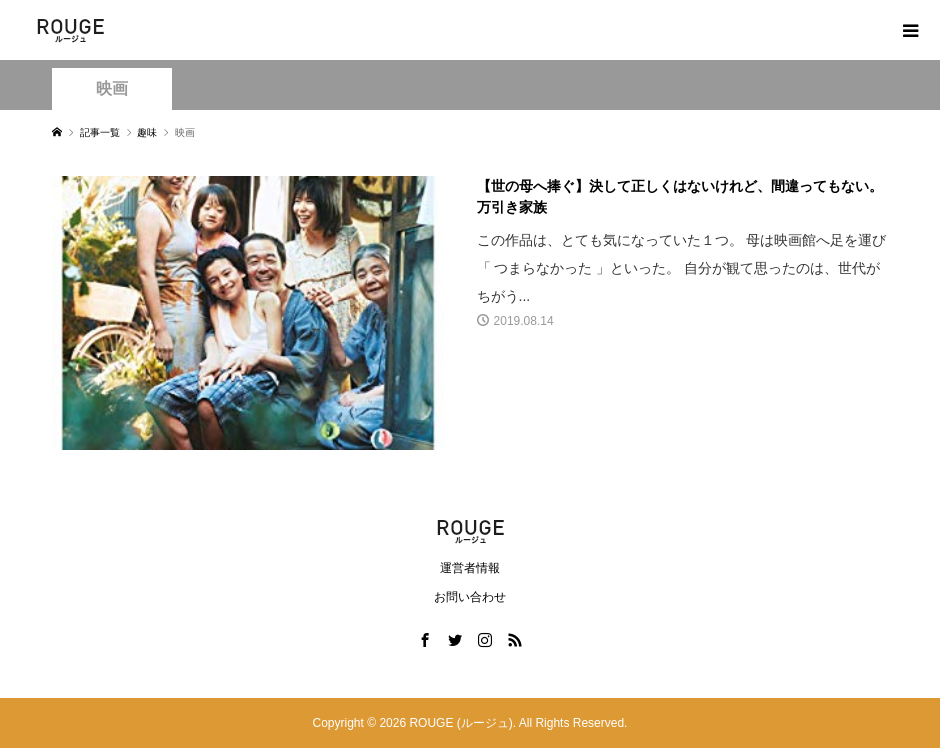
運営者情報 (470, 568)
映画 (112, 88)
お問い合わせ (470, 597)
